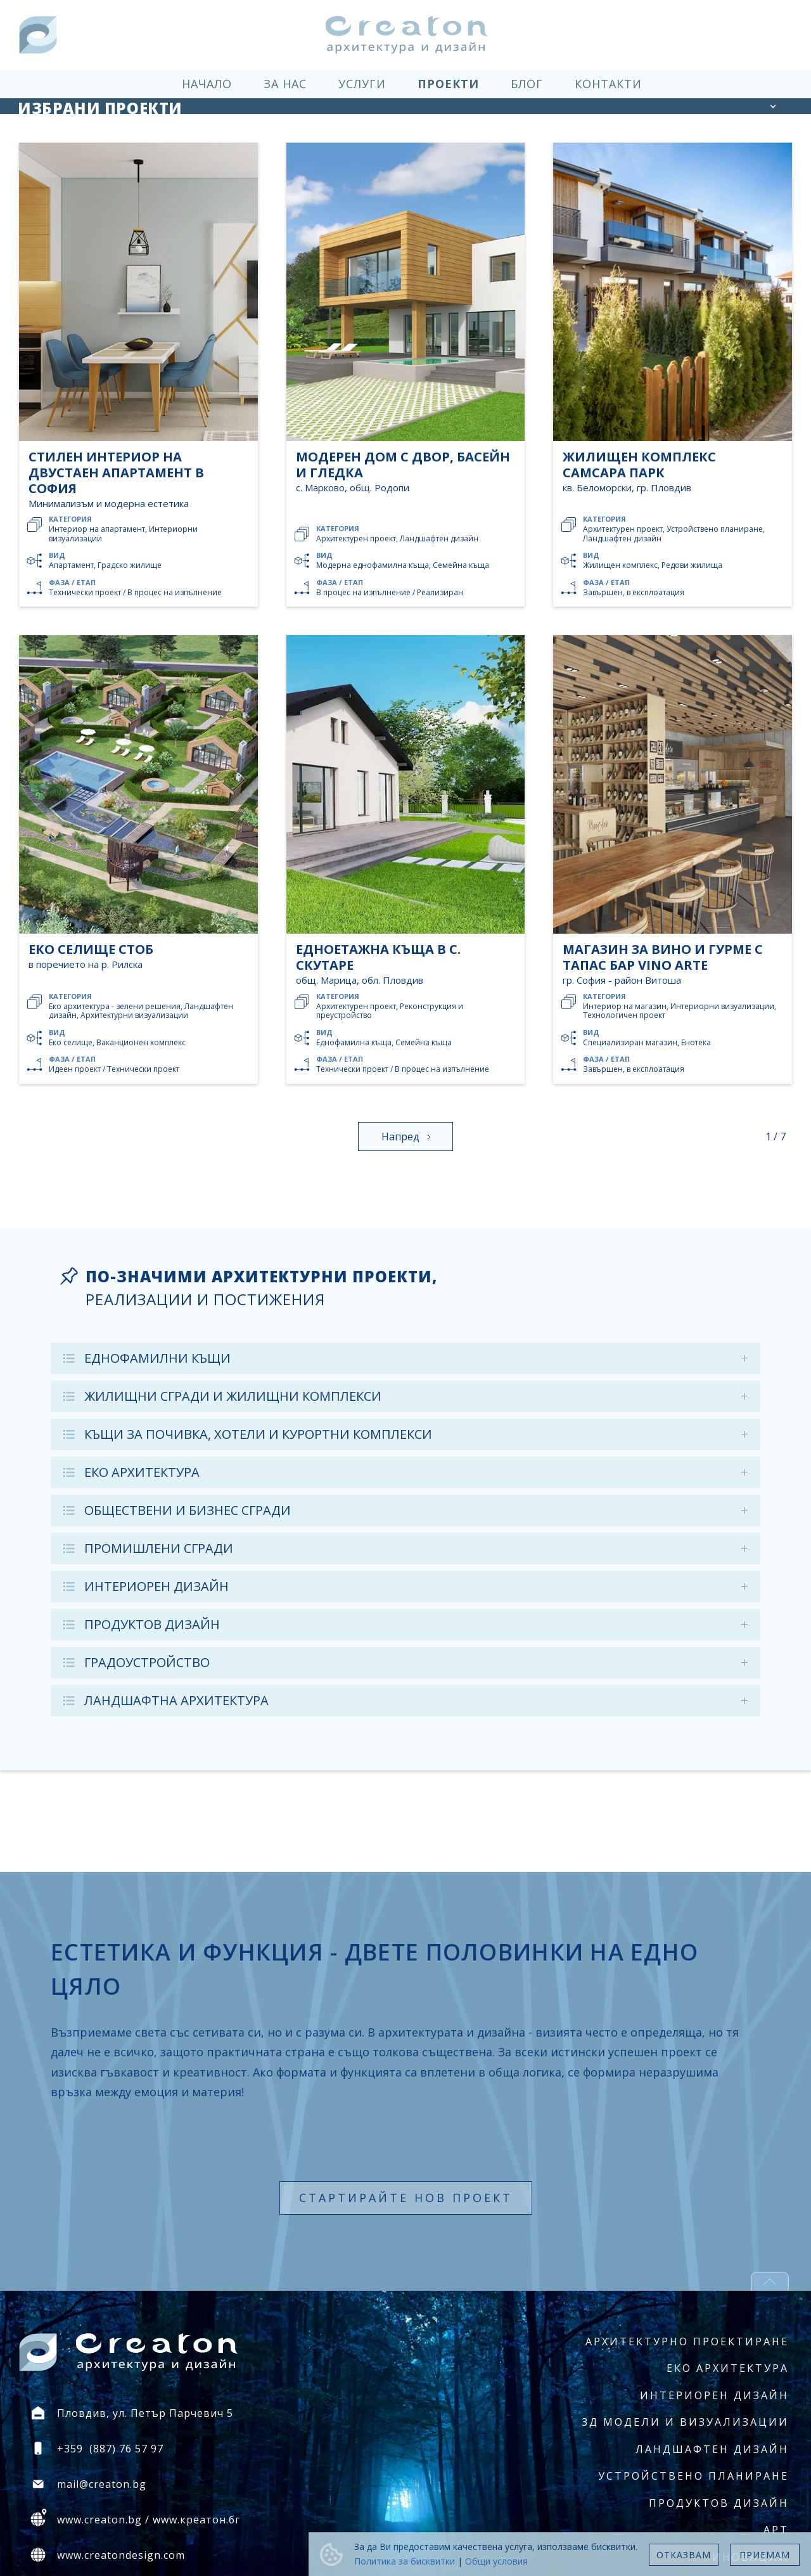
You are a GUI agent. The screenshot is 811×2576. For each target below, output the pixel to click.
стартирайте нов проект (406, 2197)
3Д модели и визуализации (685, 2422)
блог (527, 83)
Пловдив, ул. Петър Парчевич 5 (145, 2413)
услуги (362, 83)
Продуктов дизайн (719, 2503)
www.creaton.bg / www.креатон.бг (148, 2520)
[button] (773, 106)
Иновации (750, 2557)
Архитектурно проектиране (687, 2341)
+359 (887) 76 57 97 (110, 2449)
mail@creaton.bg (101, 2484)
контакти (608, 83)
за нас (285, 83)
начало (207, 83)
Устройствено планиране (693, 2476)
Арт (776, 2530)
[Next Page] (405, 1136)
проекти (448, 83)
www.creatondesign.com (121, 2555)
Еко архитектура (728, 2368)
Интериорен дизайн (714, 2395)
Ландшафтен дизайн (712, 2449)
